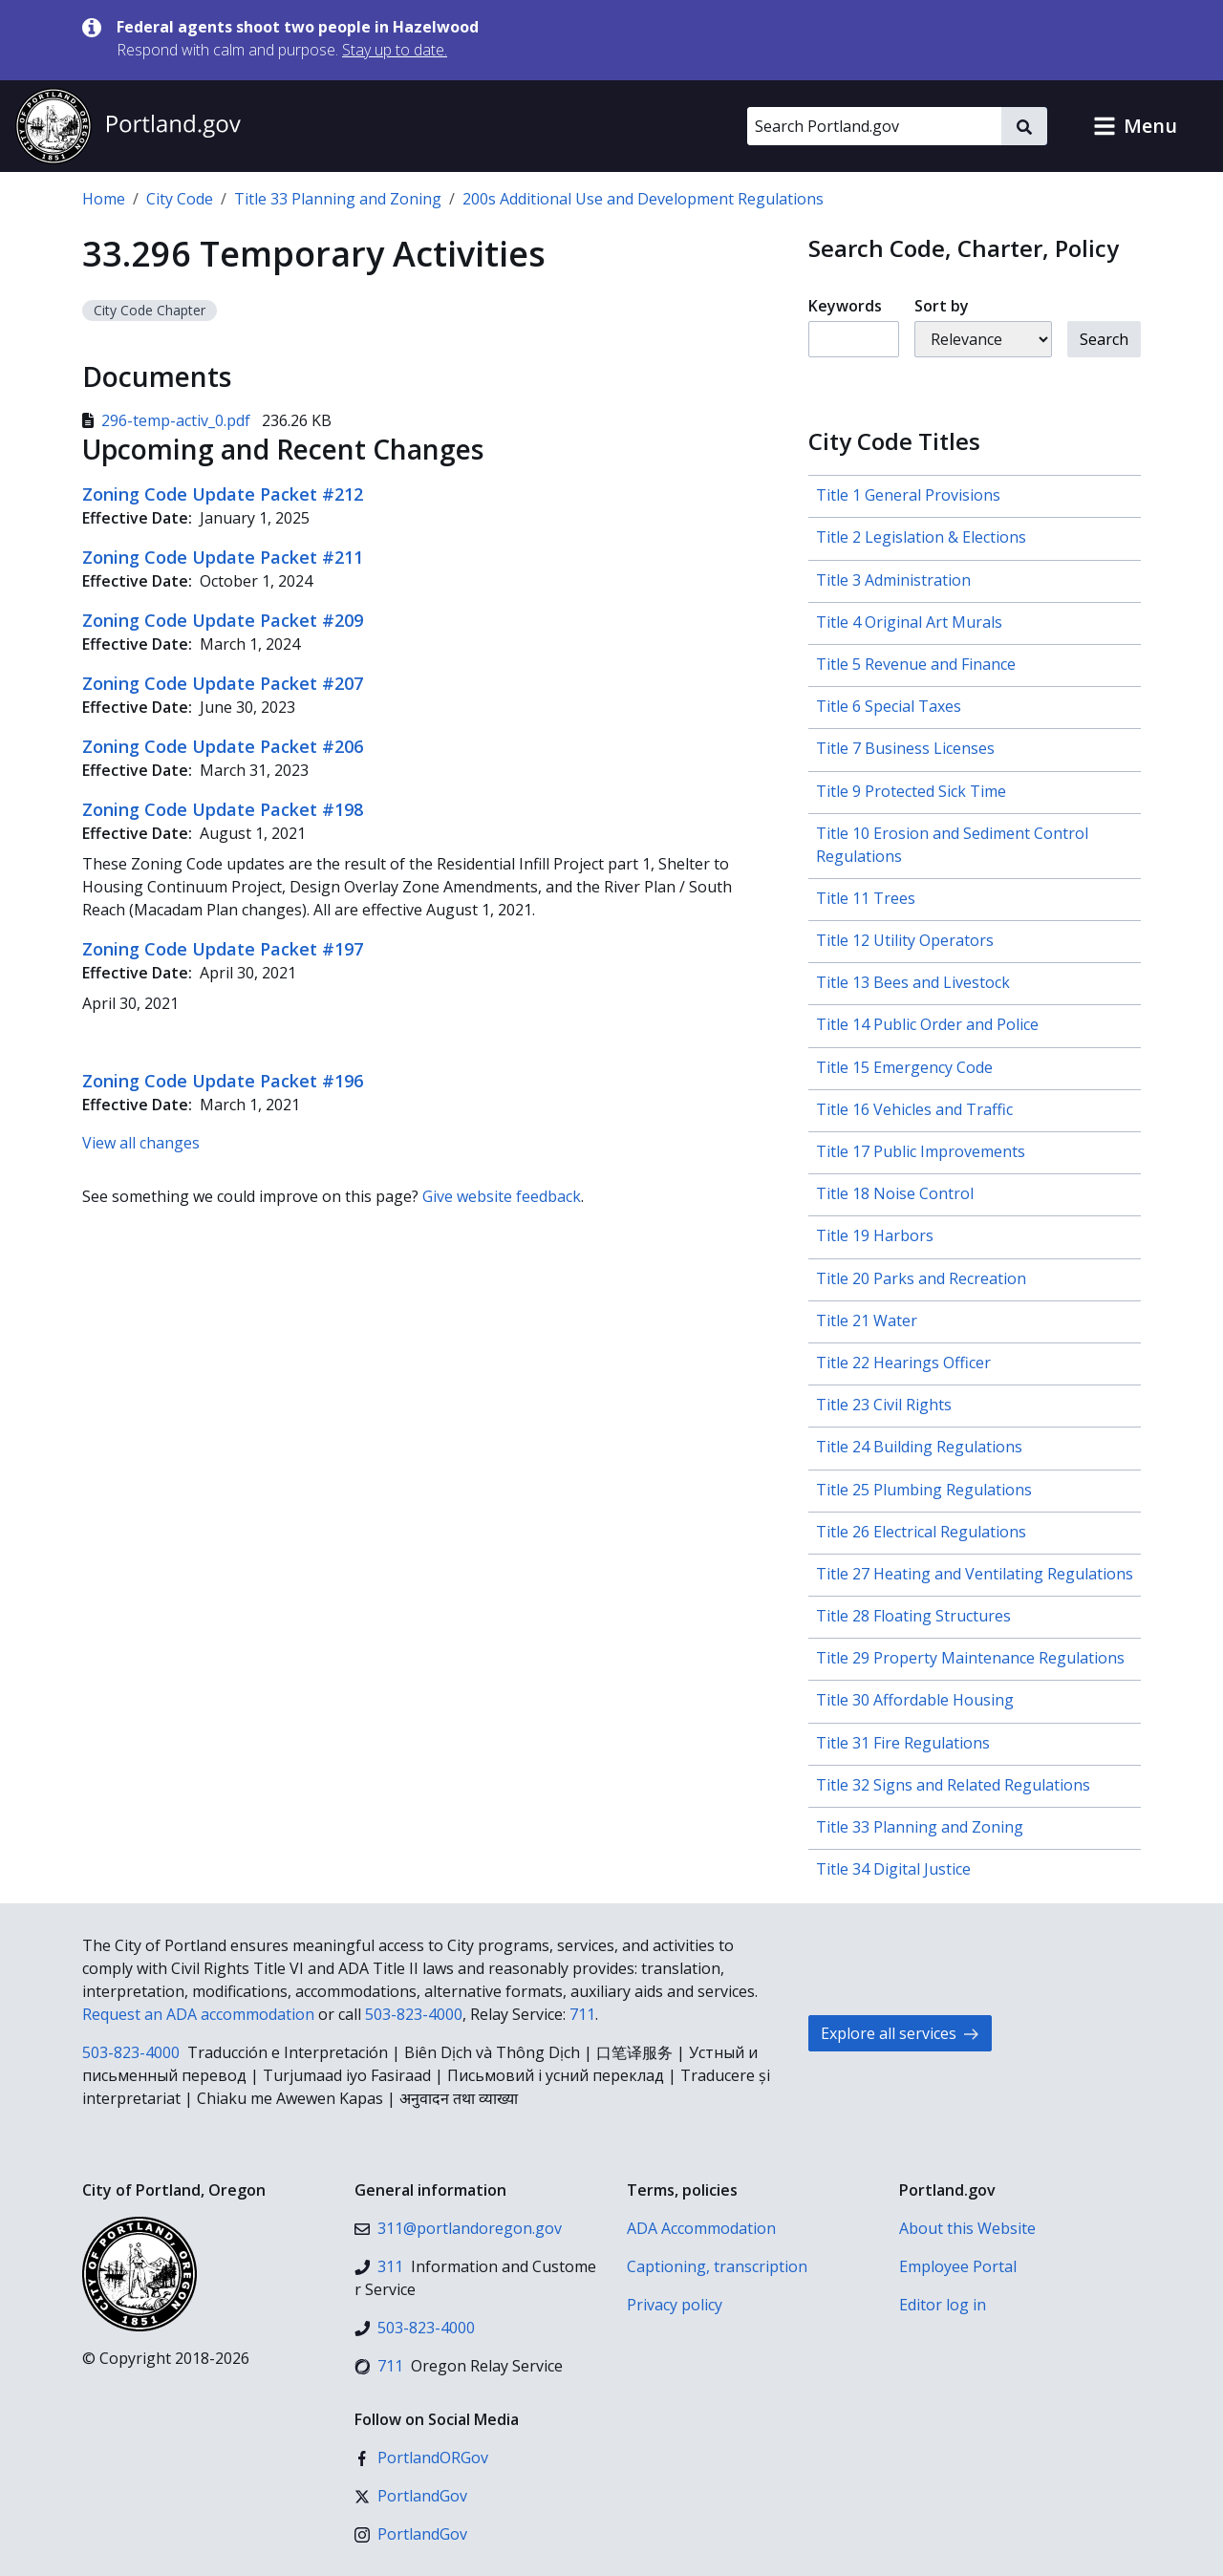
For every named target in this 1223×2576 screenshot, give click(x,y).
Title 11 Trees (865, 898)
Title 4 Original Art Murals (909, 622)
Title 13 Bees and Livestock (913, 982)
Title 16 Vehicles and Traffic (914, 1109)
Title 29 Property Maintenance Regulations (970, 1657)
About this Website (967, 2228)
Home (103, 198)
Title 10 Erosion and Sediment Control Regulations (952, 845)
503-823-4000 (413, 2014)
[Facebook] (421, 2457)
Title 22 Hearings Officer (903, 1362)
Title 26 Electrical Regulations (921, 1531)
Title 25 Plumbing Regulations (924, 1489)
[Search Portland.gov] (874, 126)
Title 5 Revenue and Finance (916, 664)
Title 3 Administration (893, 579)
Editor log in (942, 2304)
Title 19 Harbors (874, 1235)
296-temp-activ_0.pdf (168, 420)
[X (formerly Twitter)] (410, 2495)
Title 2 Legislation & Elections (921, 536)
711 (582, 2014)
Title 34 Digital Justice (893, 1868)
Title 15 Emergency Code (904, 1067)
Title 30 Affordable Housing (915, 1699)
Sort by (941, 305)
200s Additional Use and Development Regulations (643, 198)
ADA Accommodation (701, 2228)
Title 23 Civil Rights (884, 1404)
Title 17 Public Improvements (920, 1151)
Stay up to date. (394, 49)
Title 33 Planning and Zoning (337, 198)
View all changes (141, 1142)
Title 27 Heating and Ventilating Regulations (974, 1573)
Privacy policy (674, 2304)
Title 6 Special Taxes (888, 706)
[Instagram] (410, 2533)
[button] (1135, 126)
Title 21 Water (866, 1320)
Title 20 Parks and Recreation (921, 1278)
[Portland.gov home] (128, 126)
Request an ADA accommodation (198, 2014)
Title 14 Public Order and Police (927, 1024)
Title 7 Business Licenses (905, 748)
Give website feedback (501, 1196)
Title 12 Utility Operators (905, 940)
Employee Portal (958, 2266)
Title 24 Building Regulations (919, 1446)
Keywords (845, 305)
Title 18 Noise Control (895, 1193)
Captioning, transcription (717, 2266)
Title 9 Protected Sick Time (911, 791)
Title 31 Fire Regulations (903, 1742)
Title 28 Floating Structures (913, 1615)
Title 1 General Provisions (908, 494)
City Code (179, 198)
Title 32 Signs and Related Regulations (953, 1784)
